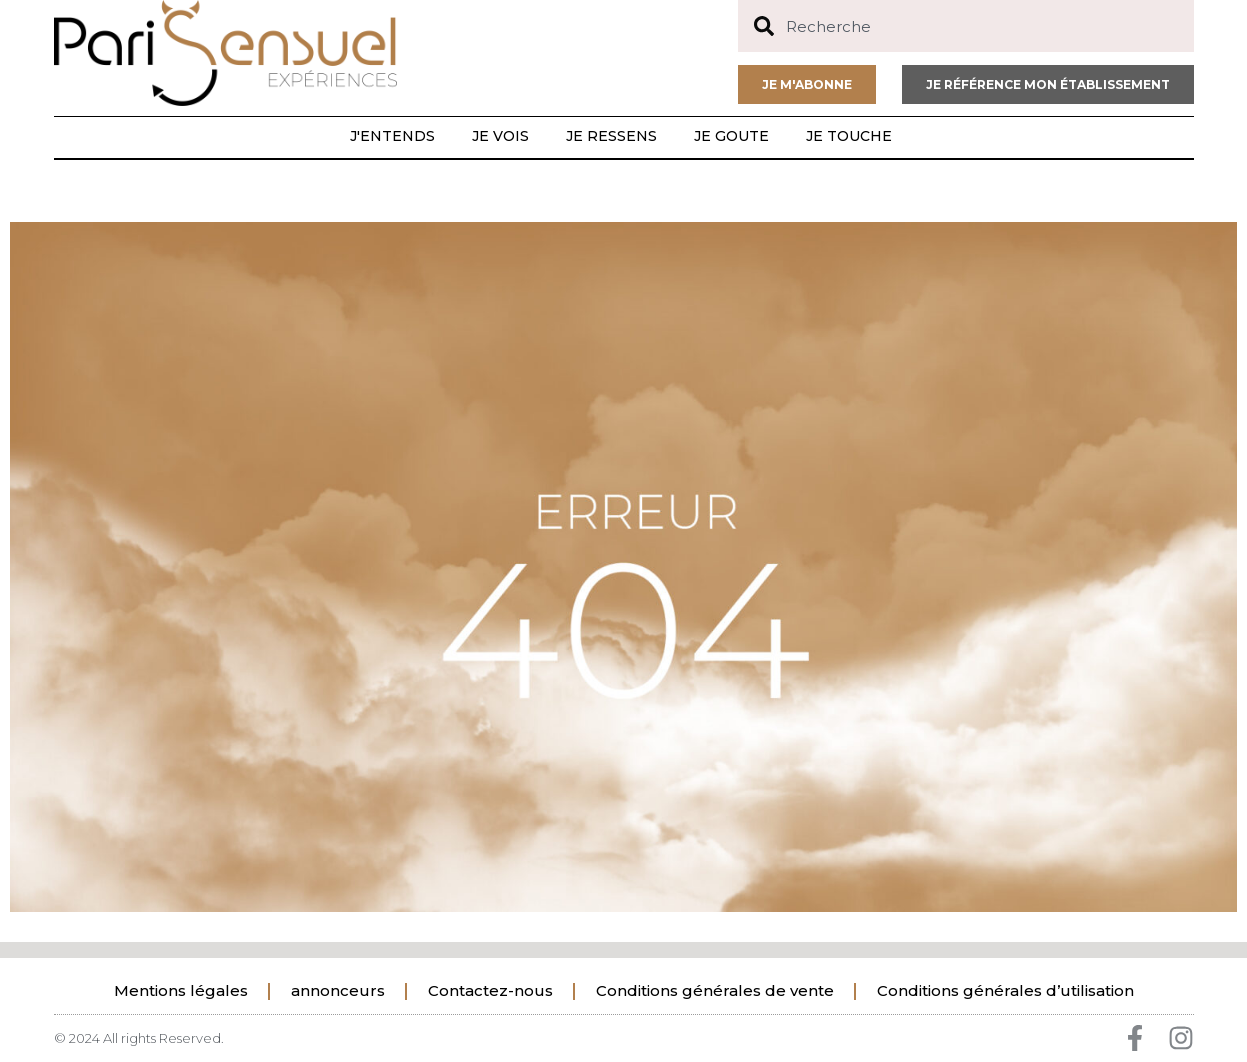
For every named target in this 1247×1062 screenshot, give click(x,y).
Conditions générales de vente (715, 990)
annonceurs (338, 990)
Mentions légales (181, 990)
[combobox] (966, 26)
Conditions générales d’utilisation (1005, 990)
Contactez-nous (490, 990)
